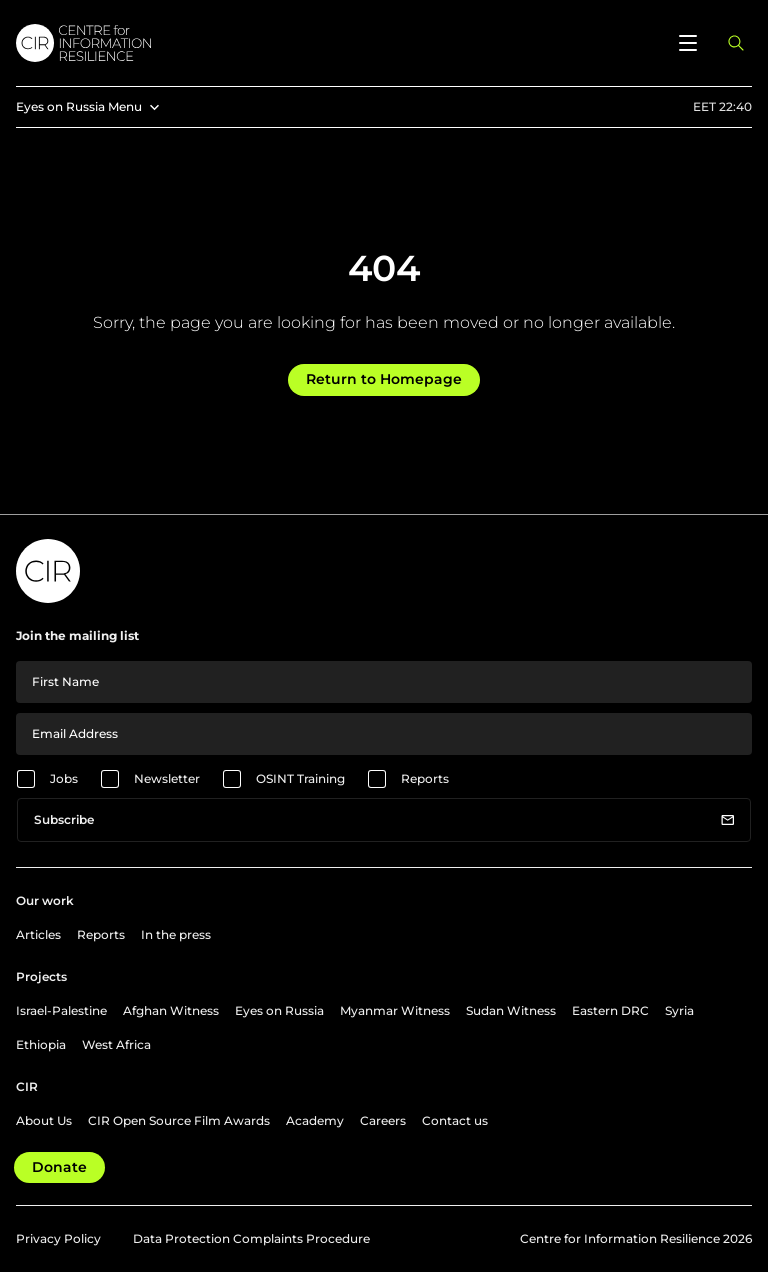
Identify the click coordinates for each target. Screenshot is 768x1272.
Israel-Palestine (61, 1010)
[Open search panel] (736, 43)
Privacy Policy (58, 1238)
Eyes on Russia (279, 1010)
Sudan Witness (511, 1010)
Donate (59, 1167)
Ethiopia (41, 1044)
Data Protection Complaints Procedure (251, 1238)
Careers (383, 1120)
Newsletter (167, 778)
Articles (38, 934)
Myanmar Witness (395, 1010)
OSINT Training (300, 778)
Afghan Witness (171, 1010)
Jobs (64, 778)
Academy (315, 1120)
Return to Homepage (384, 379)
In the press (176, 934)
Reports (425, 778)
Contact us (455, 1120)
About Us (44, 1120)
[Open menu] (688, 43)
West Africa (116, 1044)
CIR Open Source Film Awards (179, 1120)
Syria (679, 1010)
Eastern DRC (610, 1010)
